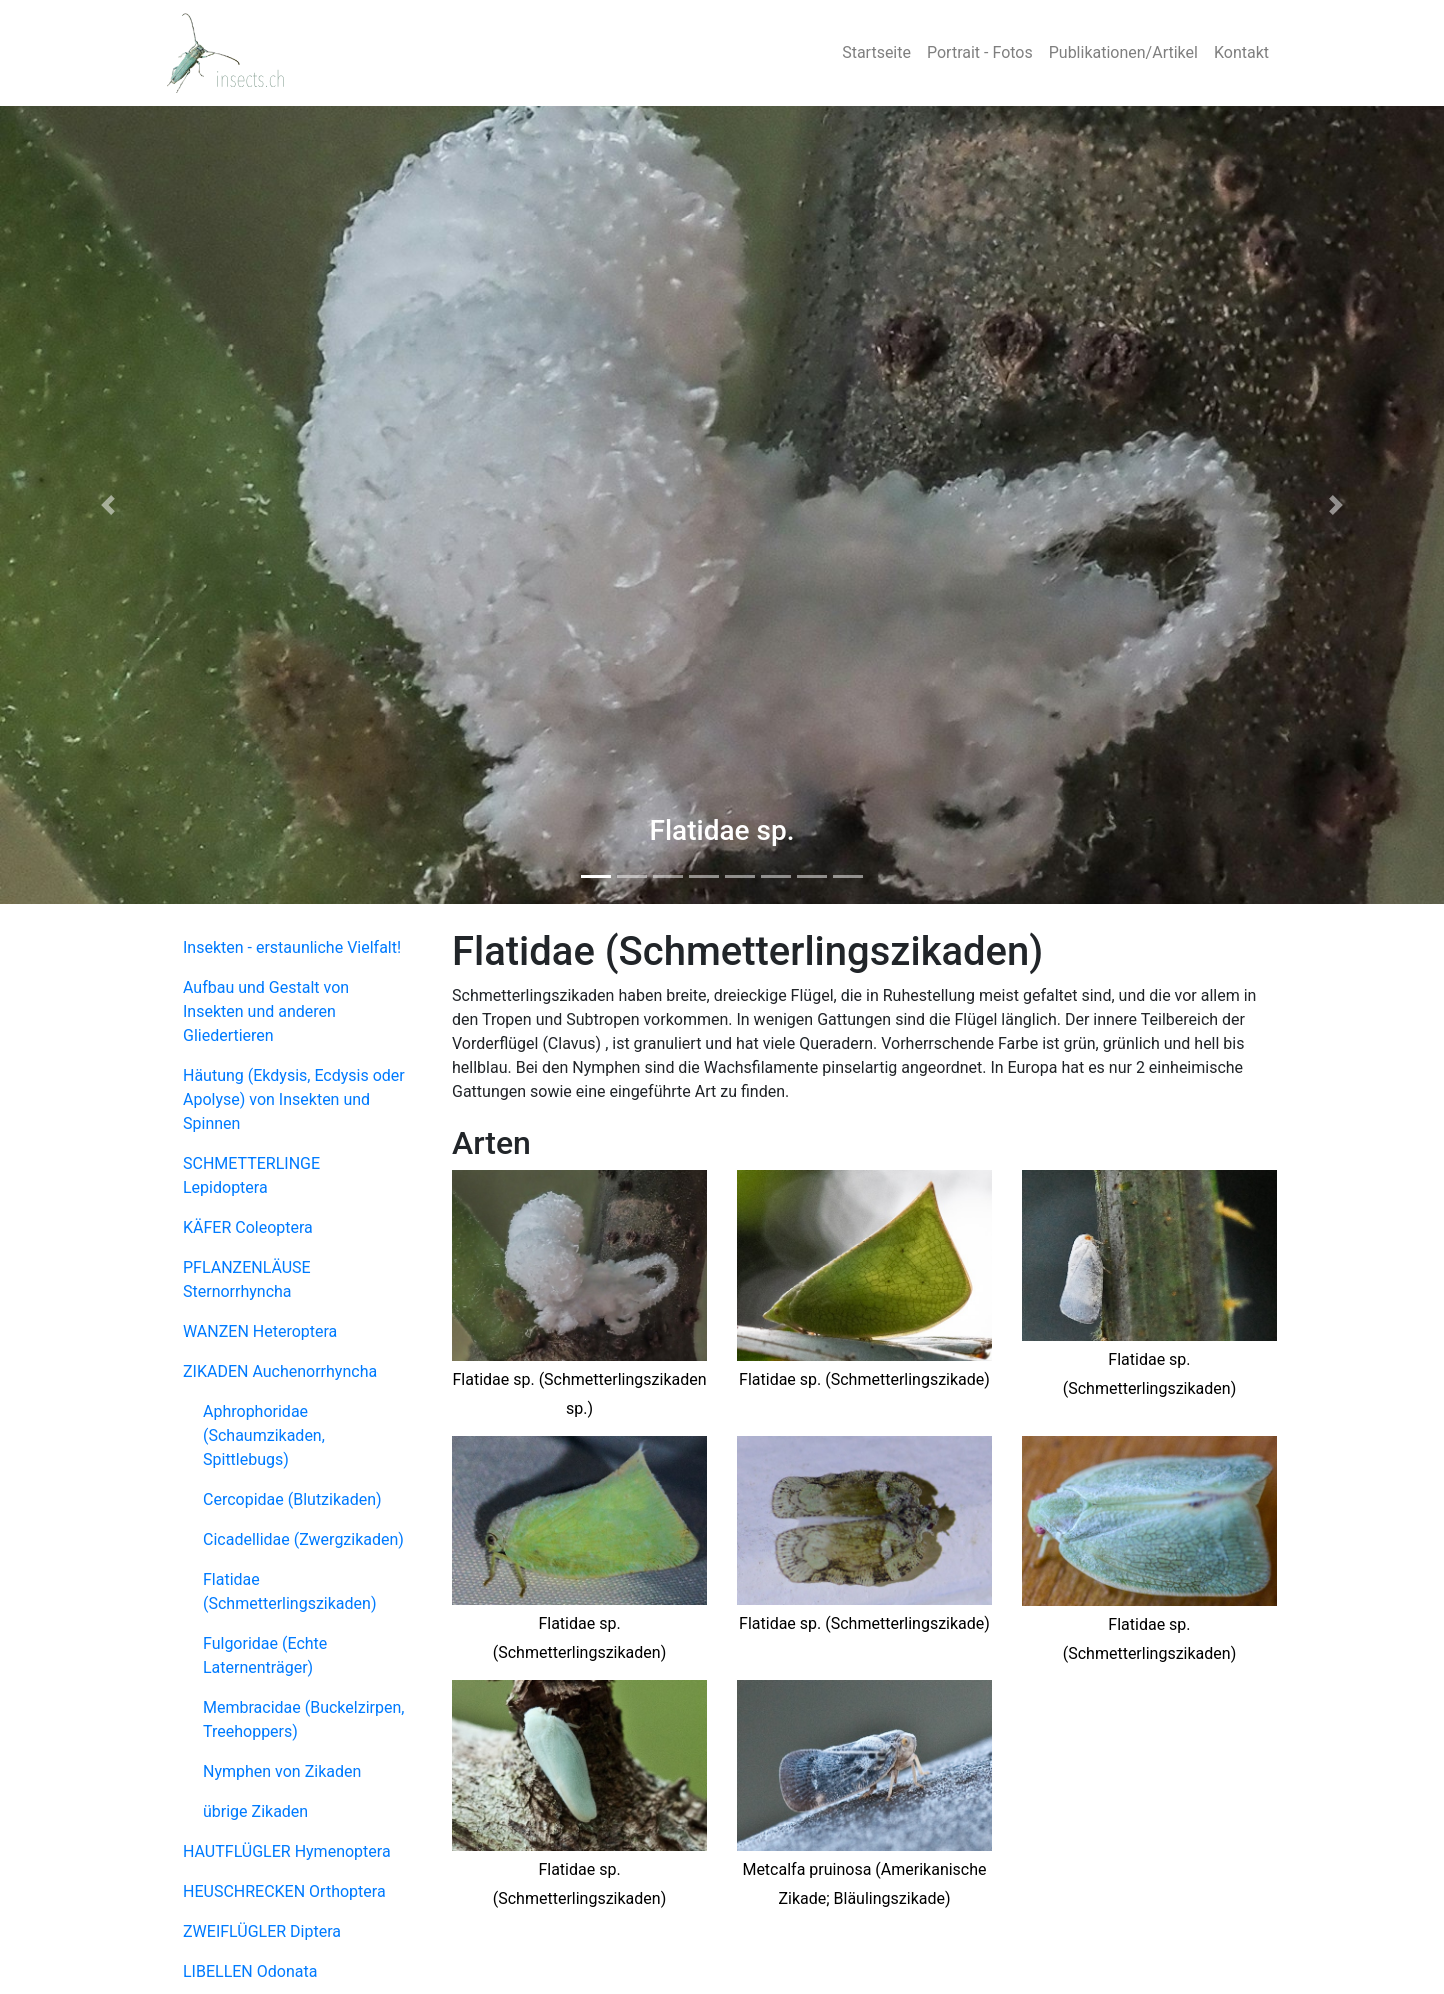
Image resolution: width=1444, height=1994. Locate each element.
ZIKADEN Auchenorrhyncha (280, 1371)
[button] (108, 505)
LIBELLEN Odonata (250, 1971)
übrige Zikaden (255, 1811)
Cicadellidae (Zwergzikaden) (303, 1539)
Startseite (876, 52)
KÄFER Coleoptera (248, 1227)
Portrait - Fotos (980, 52)
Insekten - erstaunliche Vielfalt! (292, 947)
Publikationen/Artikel (1123, 52)
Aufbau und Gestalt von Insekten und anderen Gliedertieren (266, 1011)
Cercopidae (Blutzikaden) (292, 1499)
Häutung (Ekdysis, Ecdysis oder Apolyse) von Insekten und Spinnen (294, 1099)
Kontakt (1241, 52)
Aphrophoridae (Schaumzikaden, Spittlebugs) (264, 1435)
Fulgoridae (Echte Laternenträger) (265, 1655)
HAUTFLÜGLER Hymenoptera (287, 1851)
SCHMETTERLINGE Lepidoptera (251, 1175)
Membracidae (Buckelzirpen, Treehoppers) (303, 1719)
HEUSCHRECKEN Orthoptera (284, 1891)
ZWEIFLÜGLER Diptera (262, 1931)
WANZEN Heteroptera (260, 1331)
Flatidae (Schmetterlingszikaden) (289, 1591)
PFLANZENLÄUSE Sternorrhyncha (247, 1279)
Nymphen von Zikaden (282, 1771)
